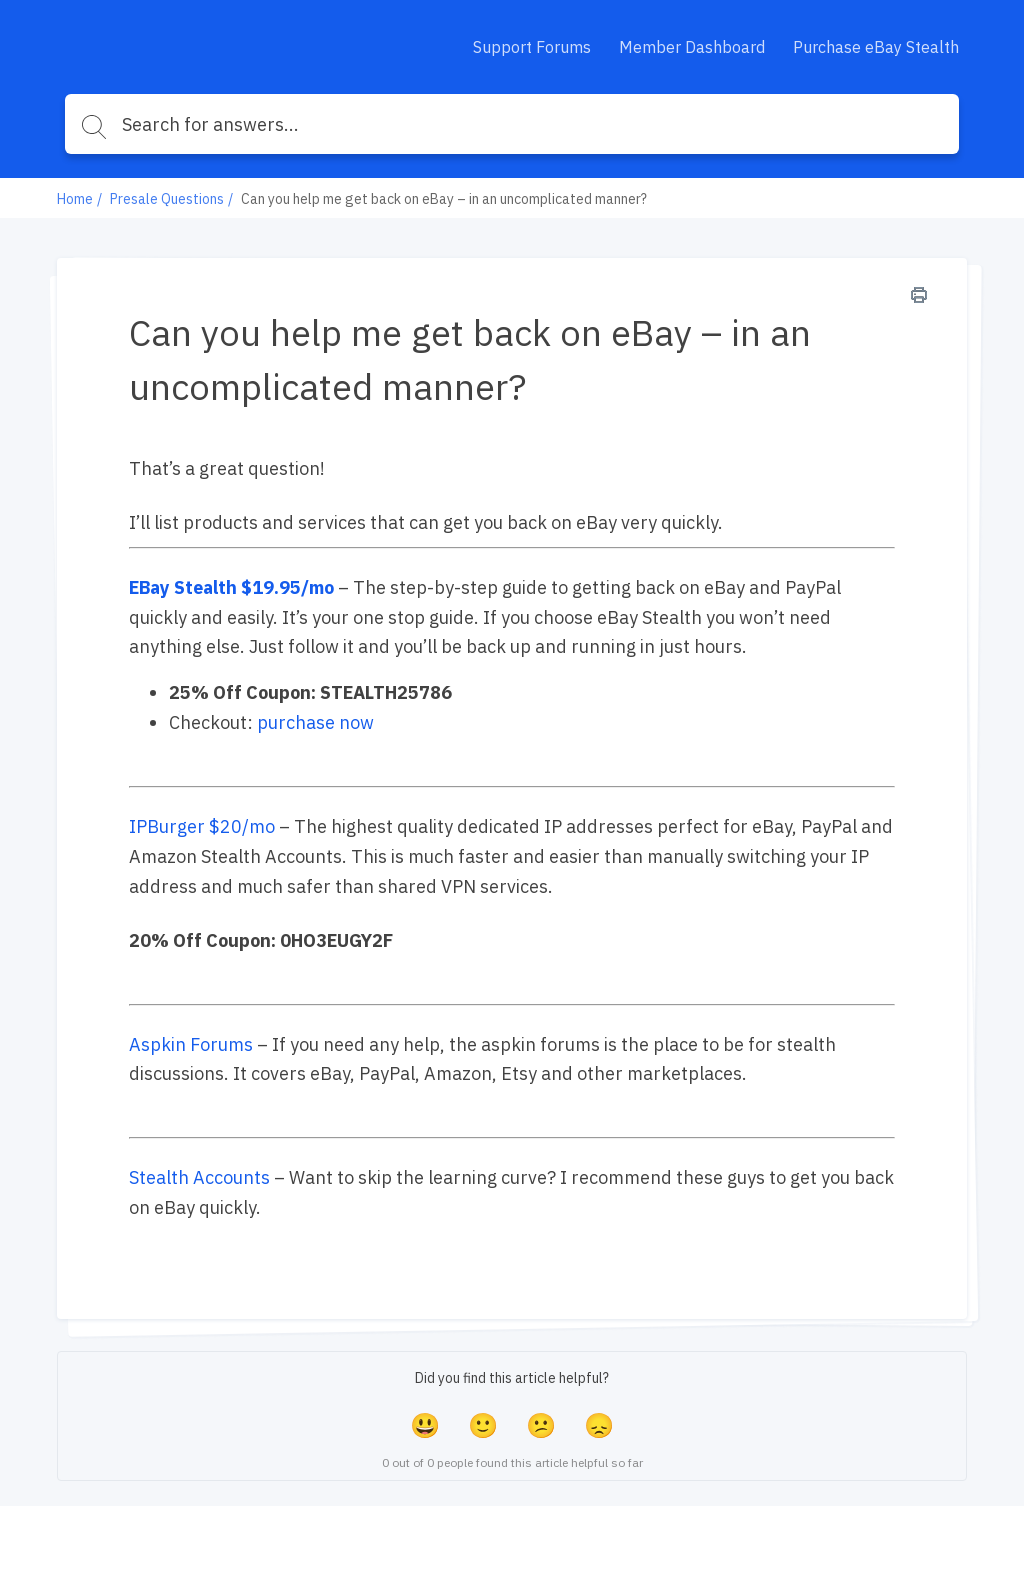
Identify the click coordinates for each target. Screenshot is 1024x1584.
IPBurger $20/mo (202, 826)
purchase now (315, 722)
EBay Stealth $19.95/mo (231, 587)
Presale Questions (167, 199)
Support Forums (532, 47)
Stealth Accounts (199, 1177)
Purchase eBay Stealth (876, 47)
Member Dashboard (692, 47)
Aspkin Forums (191, 1044)
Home (75, 199)
